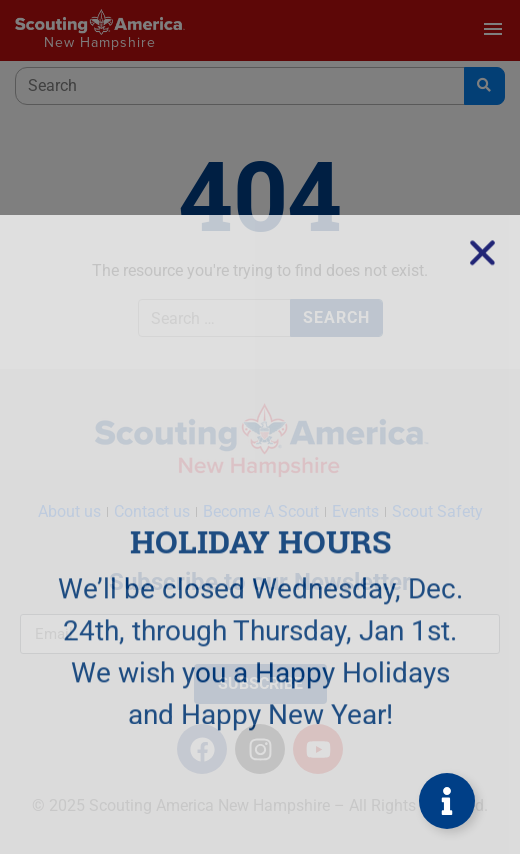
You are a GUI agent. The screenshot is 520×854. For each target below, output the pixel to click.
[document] (260, 427)
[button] (482, 481)
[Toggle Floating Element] (447, 801)
